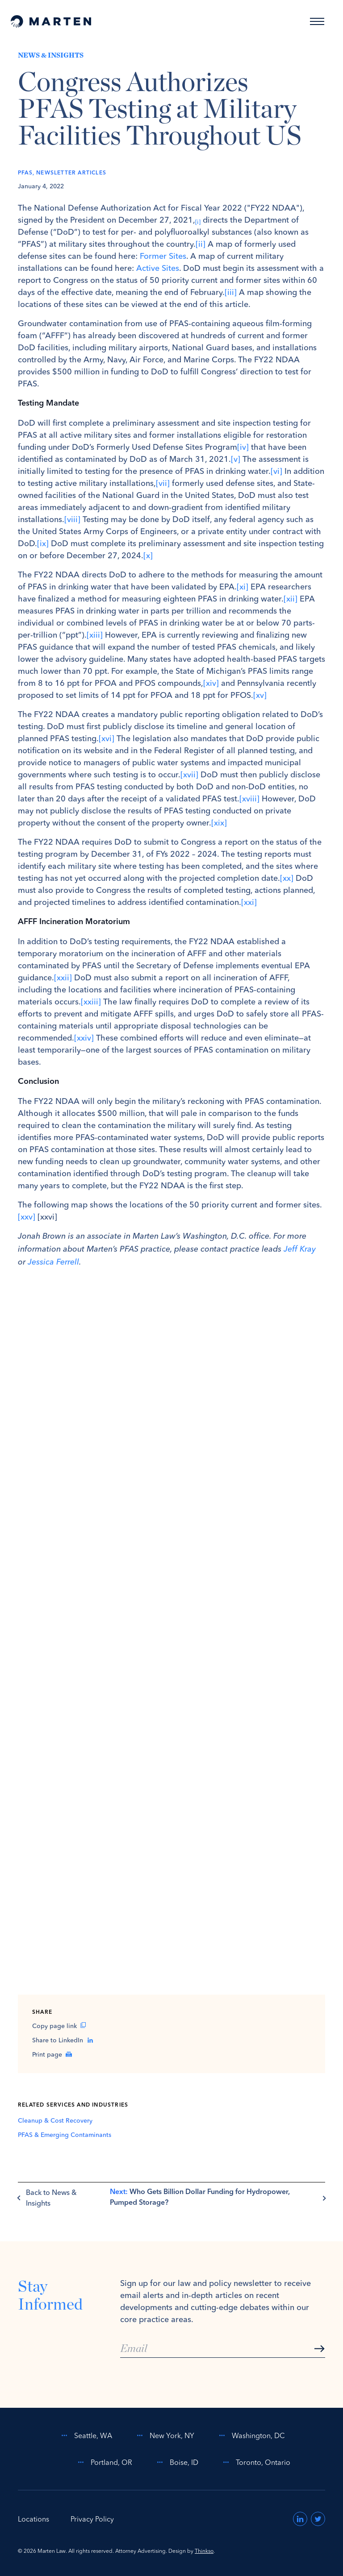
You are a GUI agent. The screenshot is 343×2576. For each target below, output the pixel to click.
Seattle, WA (85, 2435)
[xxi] (249, 902)
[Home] (51, 21)
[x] (148, 555)
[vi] (276, 471)
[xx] (286, 878)
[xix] (219, 822)
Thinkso (204, 2550)
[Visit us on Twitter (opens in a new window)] (318, 2519)
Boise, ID (176, 2462)
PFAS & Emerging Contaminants (64, 2135)
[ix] (43, 543)
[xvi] (106, 738)
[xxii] (63, 977)
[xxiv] (84, 1038)
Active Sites (157, 268)
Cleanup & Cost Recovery (55, 2120)
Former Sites (163, 256)
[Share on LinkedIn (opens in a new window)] (171, 2040)
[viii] (72, 519)
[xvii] (189, 774)
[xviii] (249, 798)
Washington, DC (250, 2435)
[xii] (290, 598)
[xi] (242, 586)
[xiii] (95, 635)
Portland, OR (103, 2462)
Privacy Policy (92, 2518)
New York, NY (164, 2435)
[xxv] (26, 1216)
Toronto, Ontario (255, 2462)
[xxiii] (91, 1001)
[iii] (231, 292)
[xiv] (211, 683)
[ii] (200, 244)
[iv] (243, 447)
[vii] (163, 483)
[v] (235, 459)
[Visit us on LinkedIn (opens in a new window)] (300, 2519)
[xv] (260, 695)
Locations (33, 2518)
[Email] (222, 2349)
